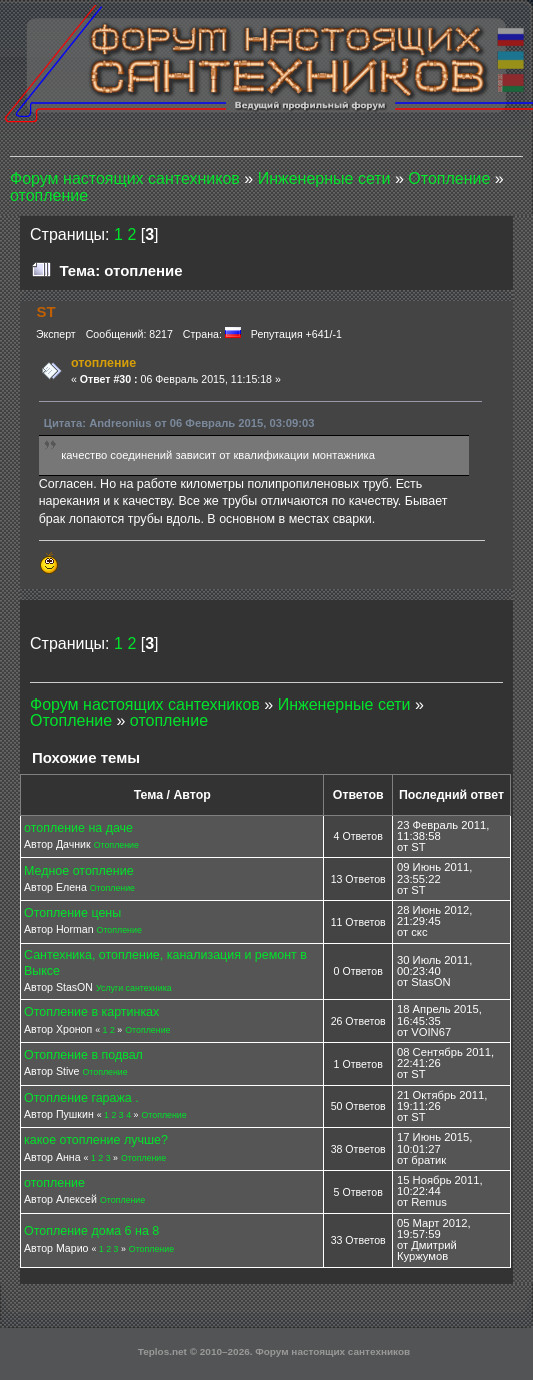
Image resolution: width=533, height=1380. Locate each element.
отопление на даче (78, 828)
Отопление (116, 845)
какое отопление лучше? (96, 1140)
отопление (54, 1183)
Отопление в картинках (91, 1012)
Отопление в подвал (83, 1055)
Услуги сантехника (134, 988)
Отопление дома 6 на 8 (91, 1231)
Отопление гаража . (81, 1098)
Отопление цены (72, 913)
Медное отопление (79, 871)
